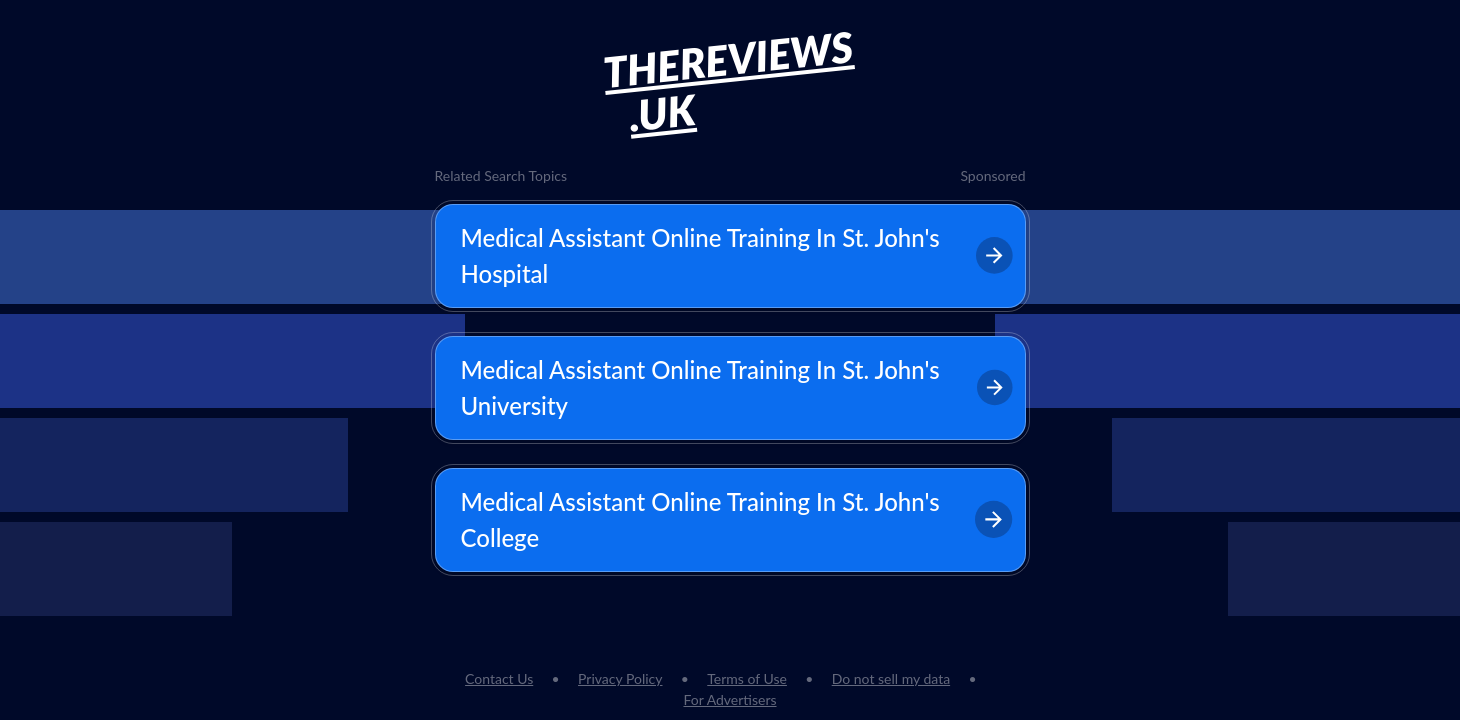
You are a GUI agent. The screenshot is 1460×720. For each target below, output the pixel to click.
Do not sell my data (891, 678)
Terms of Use (747, 678)
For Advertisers (729, 699)
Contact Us (499, 678)
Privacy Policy (620, 678)
